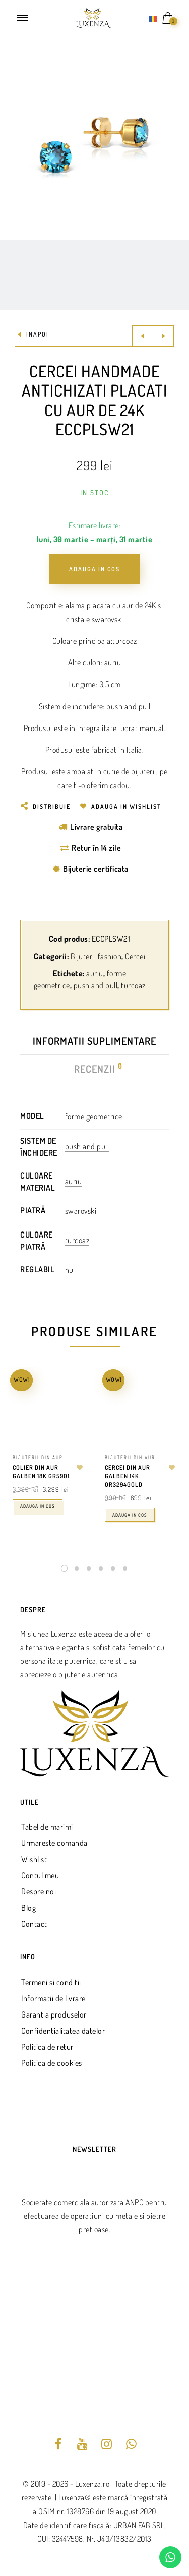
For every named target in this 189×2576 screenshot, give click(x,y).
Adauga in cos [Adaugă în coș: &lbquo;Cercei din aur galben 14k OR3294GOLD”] (129, 1515)
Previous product (143, 336)
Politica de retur (47, 2047)
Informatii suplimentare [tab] (94, 1041)
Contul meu (40, 1875)
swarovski (81, 1211)
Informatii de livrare (53, 1998)
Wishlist (34, 1859)
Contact (34, 1924)
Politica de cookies (51, 2063)
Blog (28, 1907)
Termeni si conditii (51, 1982)
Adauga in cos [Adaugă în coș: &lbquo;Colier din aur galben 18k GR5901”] (37, 1506)
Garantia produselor (54, 2014)
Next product (163, 336)
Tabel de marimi (47, 1827)
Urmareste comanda (54, 1843)
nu (69, 1270)
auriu (94, 973)
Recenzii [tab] (95, 1068)
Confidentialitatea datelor (63, 2031)
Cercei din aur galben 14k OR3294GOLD (127, 1476)
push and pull (96, 985)
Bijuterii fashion (96, 956)
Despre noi (38, 1891)
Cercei (135, 956)
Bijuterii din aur (38, 1457)
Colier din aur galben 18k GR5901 (41, 1472)
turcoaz (133, 985)
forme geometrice (93, 1116)
